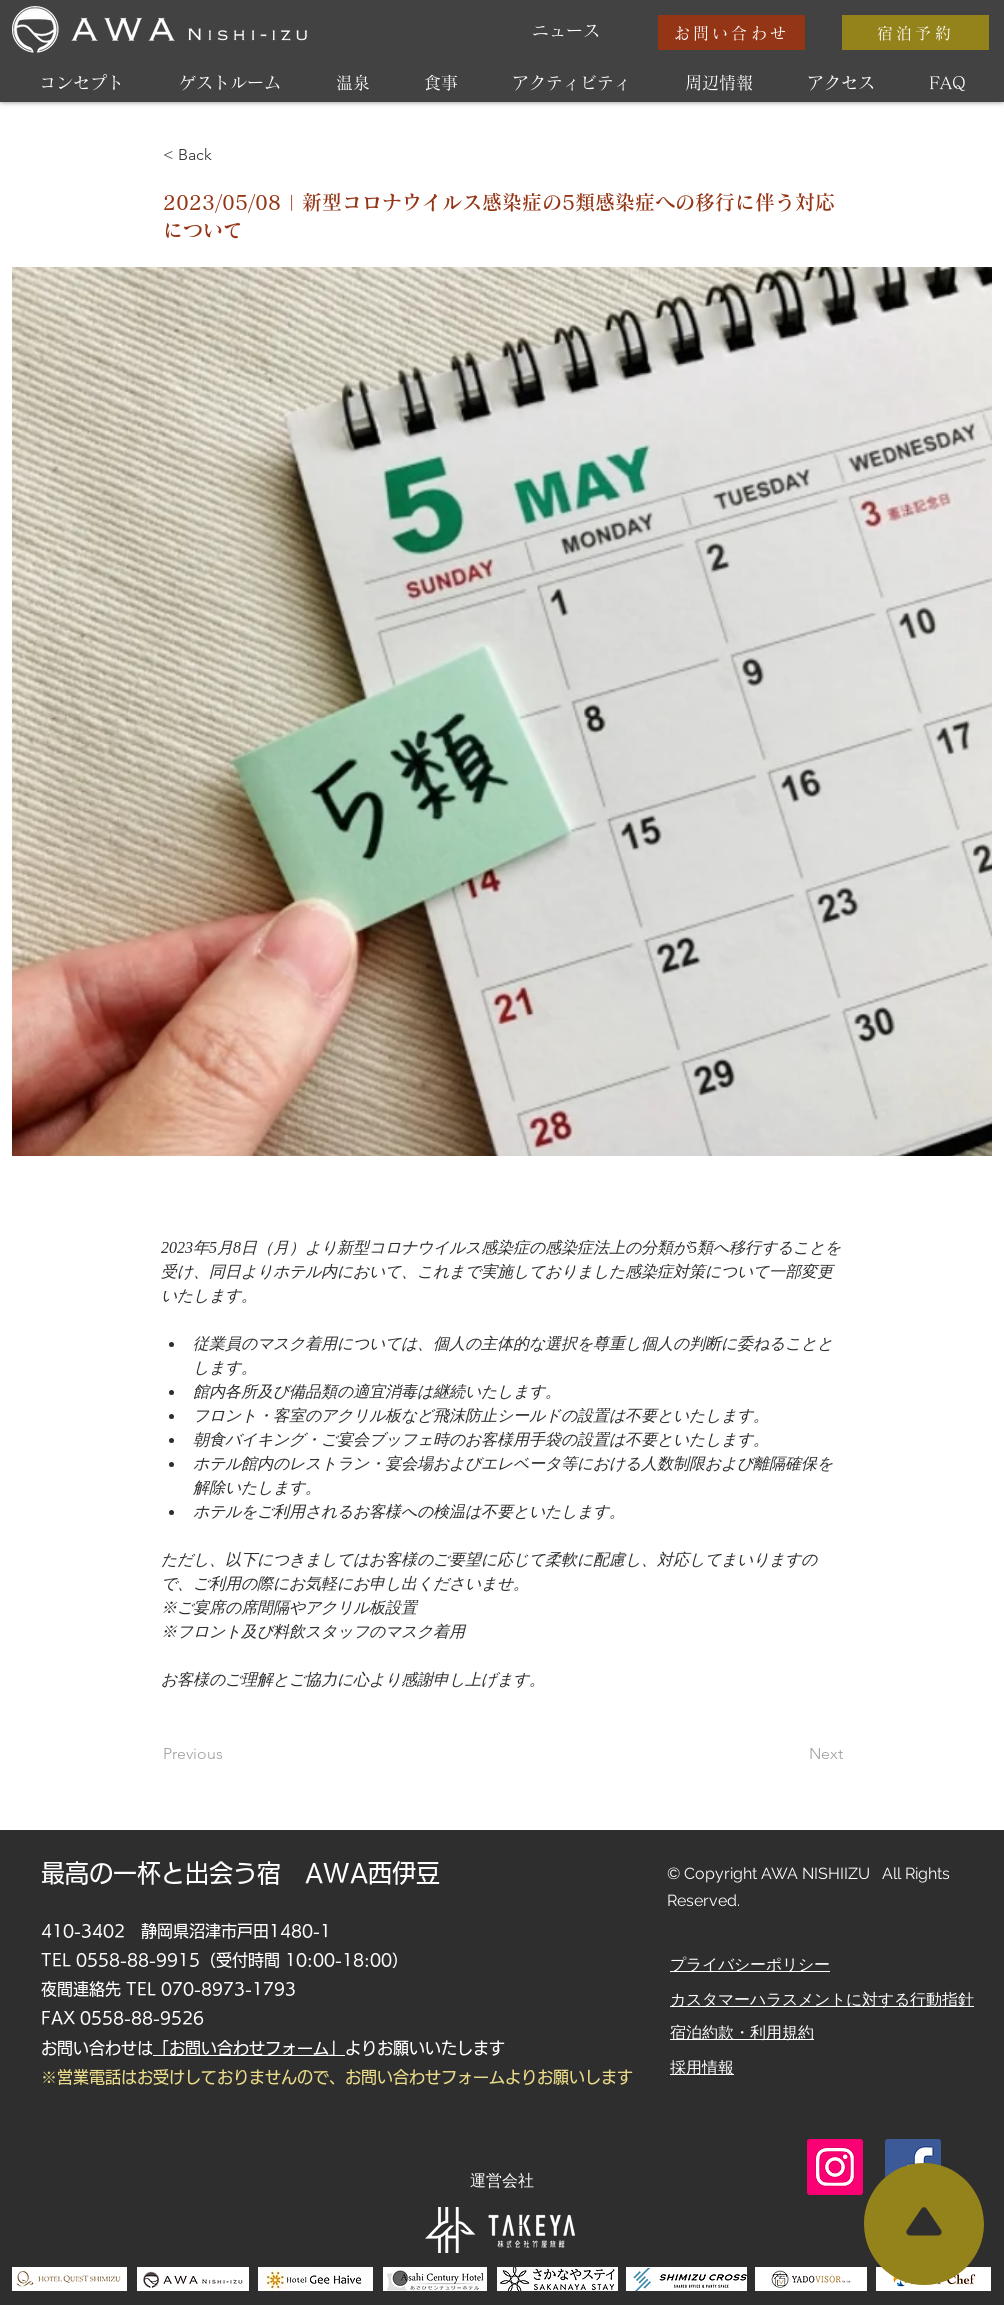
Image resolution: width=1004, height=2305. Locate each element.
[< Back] (229, 155)
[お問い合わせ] (731, 32)
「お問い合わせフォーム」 (249, 2048)
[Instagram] (835, 2167)
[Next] (793, 1754)
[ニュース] (566, 31)
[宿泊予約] (915, 32)
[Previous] (229, 1754)
